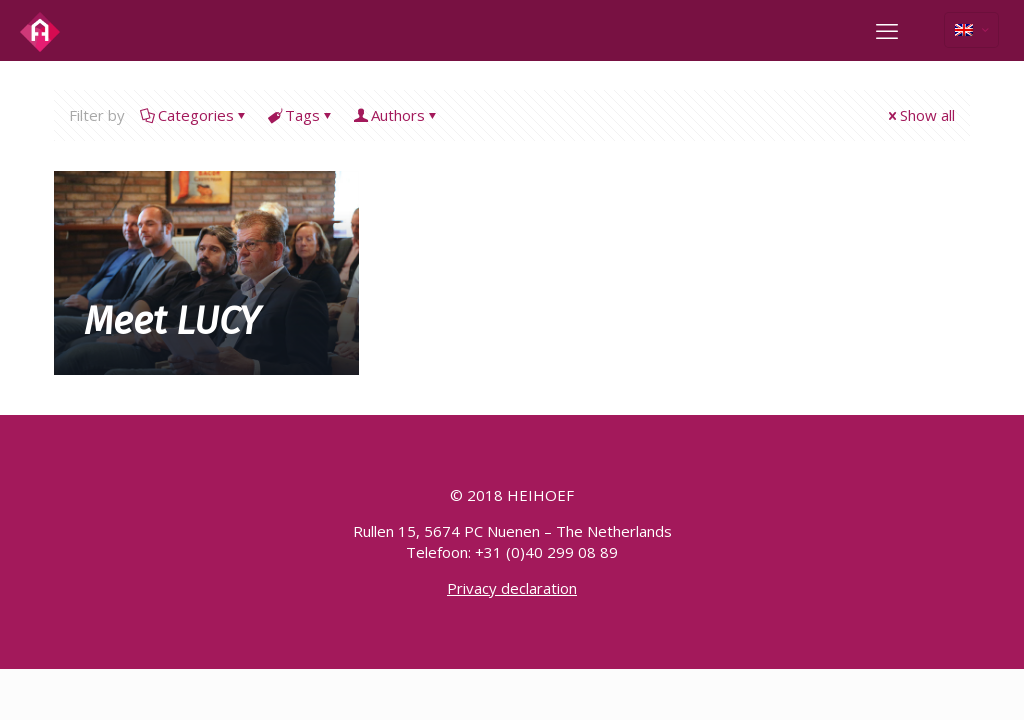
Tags (301, 115)
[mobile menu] (887, 30)
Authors (396, 115)
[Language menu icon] (971, 30)
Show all (920, 115)
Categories (194, 115)
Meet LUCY (172, 321)
